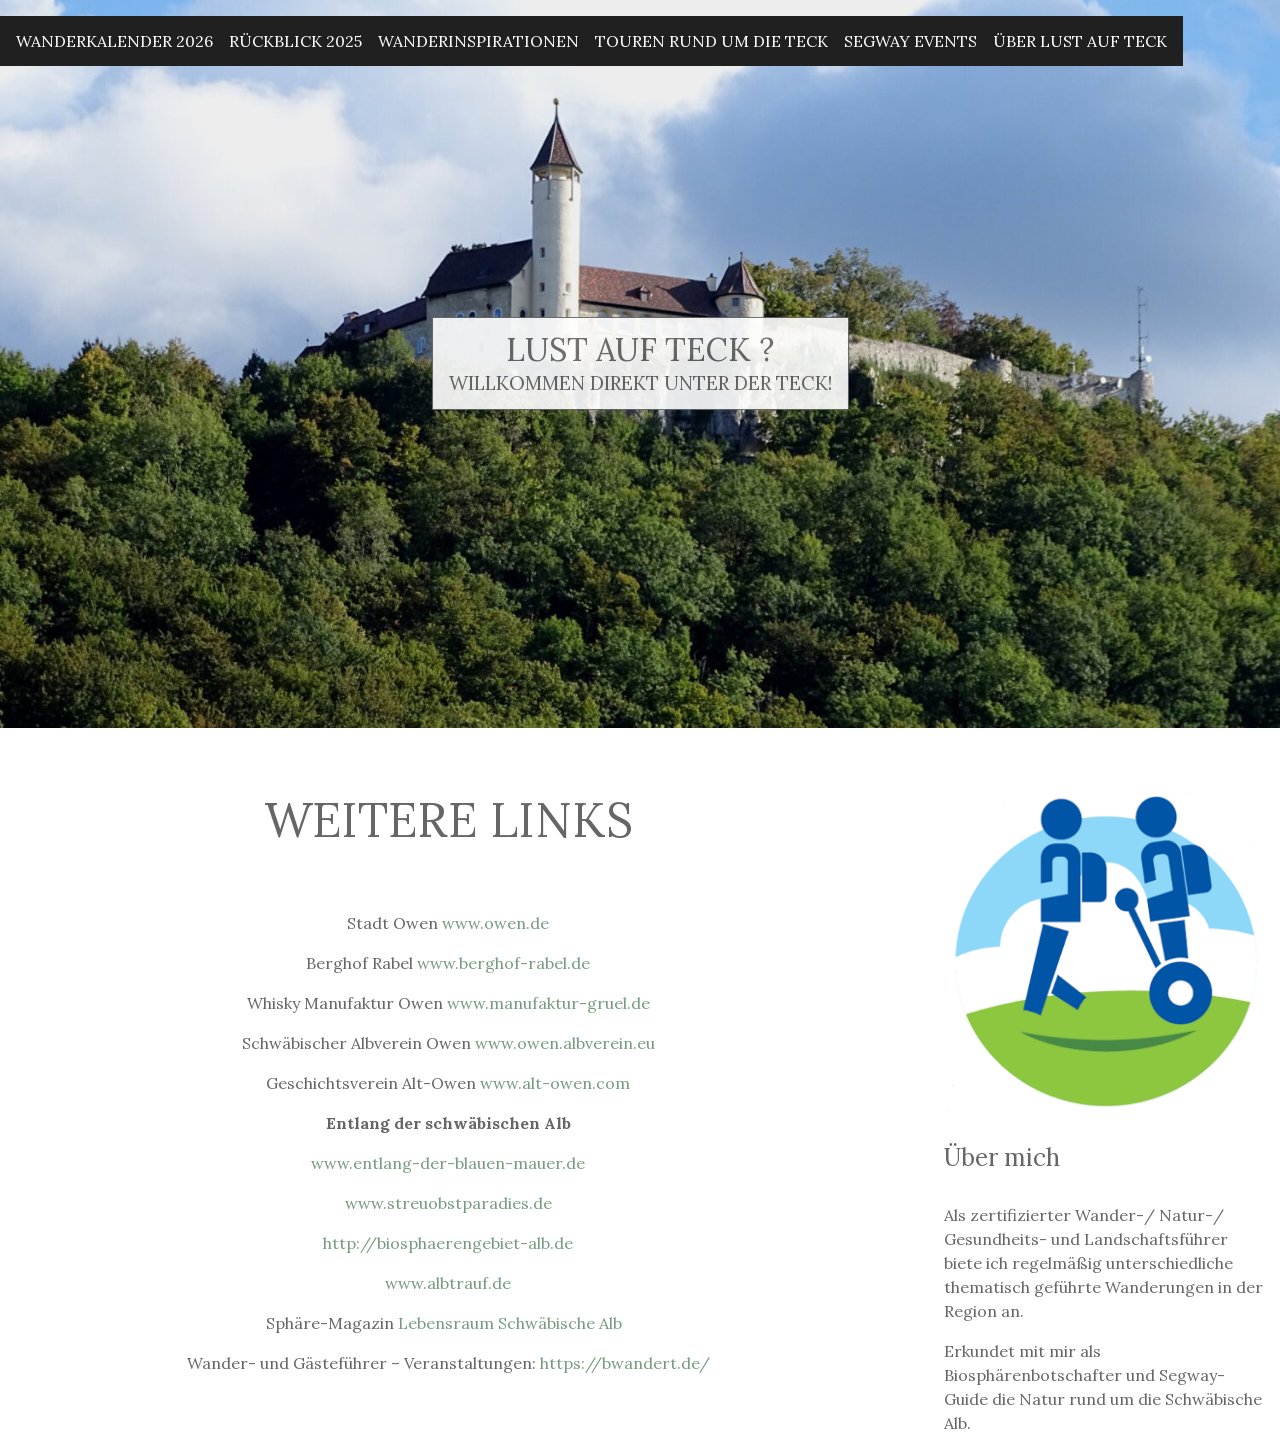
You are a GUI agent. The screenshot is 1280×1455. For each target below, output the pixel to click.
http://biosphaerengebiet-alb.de (448, 1243)
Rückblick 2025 (295, 41)
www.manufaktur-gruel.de (548, 1003)
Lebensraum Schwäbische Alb (514, 1323)
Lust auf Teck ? (640, 349)
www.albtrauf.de (448, 1283)
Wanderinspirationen (478, 41)
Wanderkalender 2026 (114, 41)
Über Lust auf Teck (1080, 41)
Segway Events (910, 41)
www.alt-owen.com (555, 1083)
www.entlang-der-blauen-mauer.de (448, 1163)
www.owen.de (495, 923)
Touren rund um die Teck (711, 41)
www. (366, 1203)
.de (540, 1203)
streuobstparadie (454, 1203)
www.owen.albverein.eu (565, 1043)
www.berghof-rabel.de (503, 963)
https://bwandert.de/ (625, 1363)
